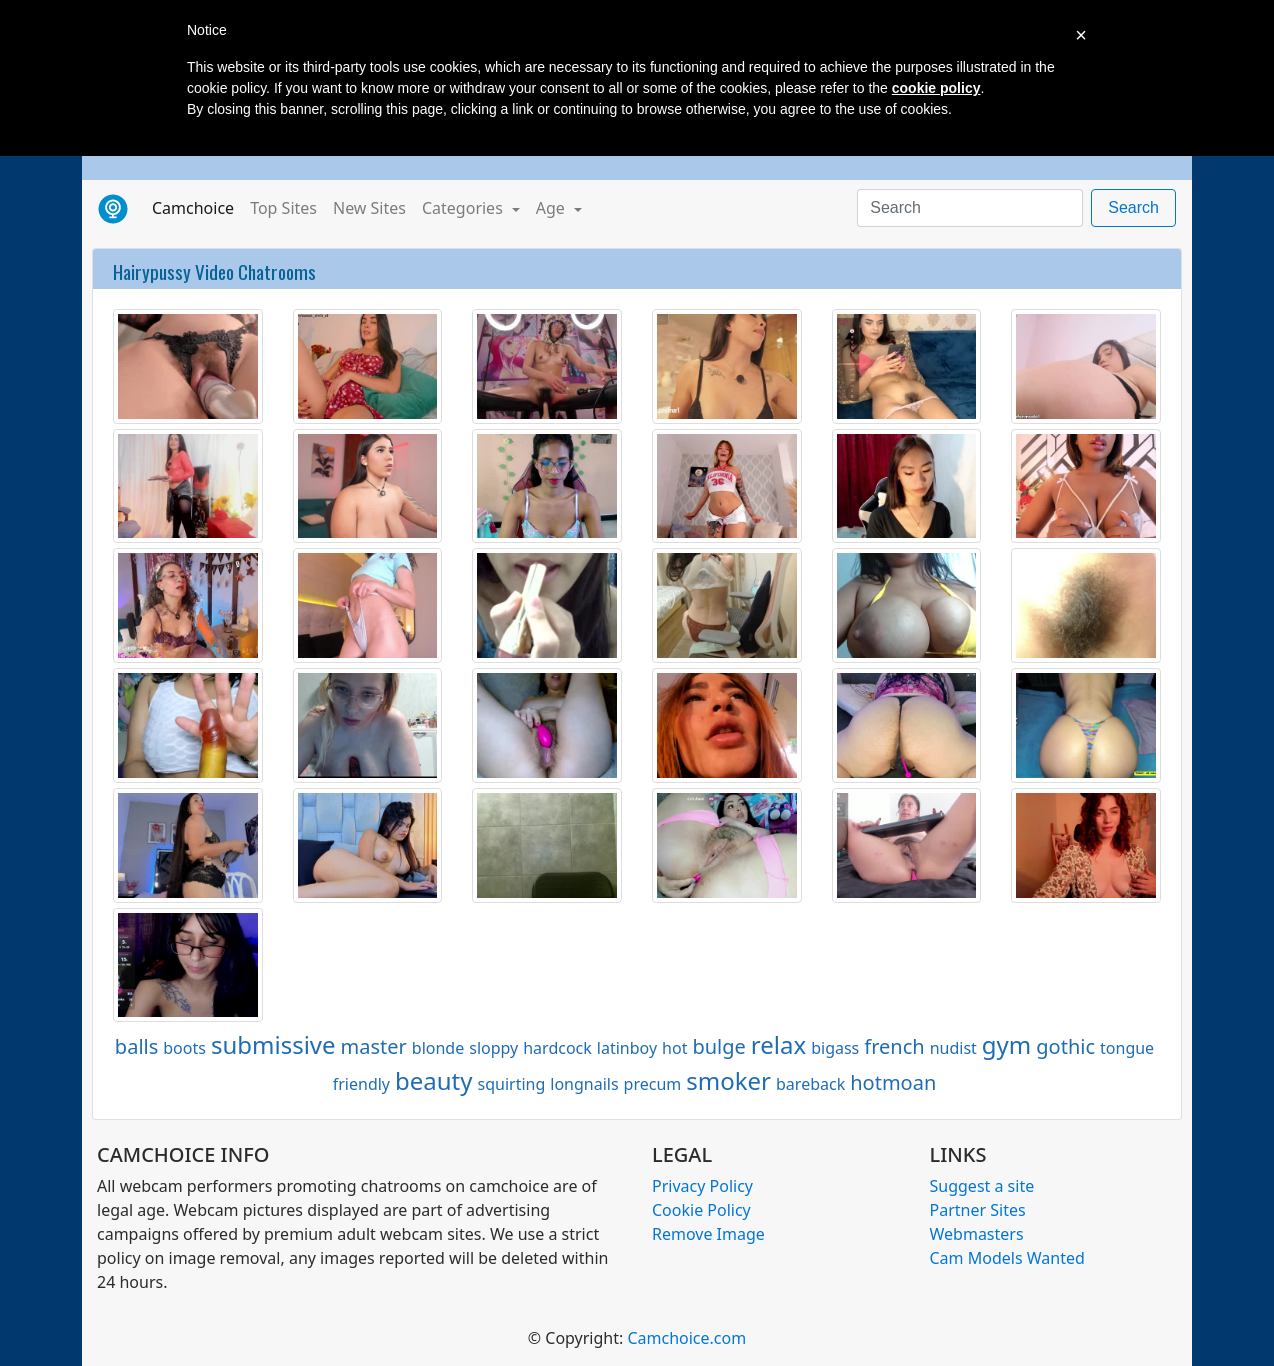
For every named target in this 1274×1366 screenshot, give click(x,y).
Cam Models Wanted (1007, 1258)
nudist (953, 1048)
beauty (434, 1080)
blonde (438, 1048)
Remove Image (708, 1234)
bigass (835, 1048)
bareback (810, 1084)
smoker (728, 1080)
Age (552, 208)
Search (1133, 207)
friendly (361, 1084)
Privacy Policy (702, 1186)
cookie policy (936, 88)
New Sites (369, 208)
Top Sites (283, 208)
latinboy (627, 1048)
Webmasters (977, 1234)
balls (136, 1046)
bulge (718, 1046)
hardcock (557, 1048)
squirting (512, 1084)
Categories (464, 208)
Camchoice (197, 207)
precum (653, 1084)
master (374, 1046)
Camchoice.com (686, 1338)
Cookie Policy (701, 1210)
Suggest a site (982, 1186)
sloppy (493, 1048)
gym (1006, 1044)
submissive (273, 1044)
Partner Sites (978, 1210)
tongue (1127, 1048)
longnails (584, 1084)
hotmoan (893, 1082)
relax (778, 1044)
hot (674, 1048)
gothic (1065, 1046)
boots (184, 1048)
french (894, 1046)
